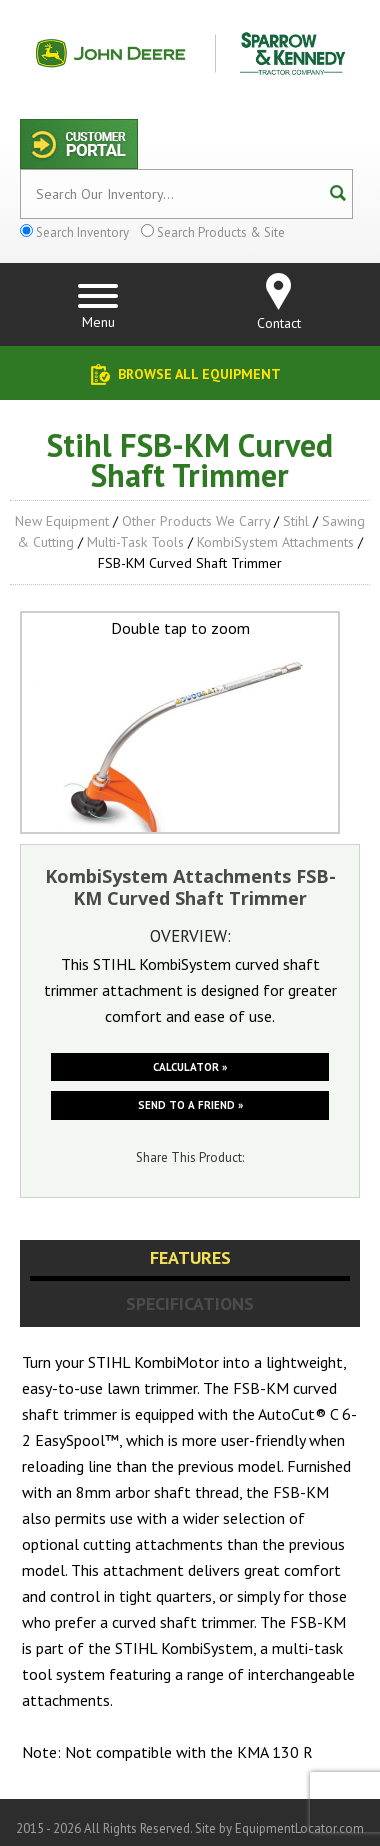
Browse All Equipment (199, 374)
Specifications (190, 1303)
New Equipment (62, 521)
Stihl (296, 521)
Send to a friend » (190, 1105)
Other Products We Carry (196, 521)
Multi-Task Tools (135, 542)
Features (190, 1257)
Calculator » (190, 1067)
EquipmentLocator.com (299, 1828)
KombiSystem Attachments (275, 542)
